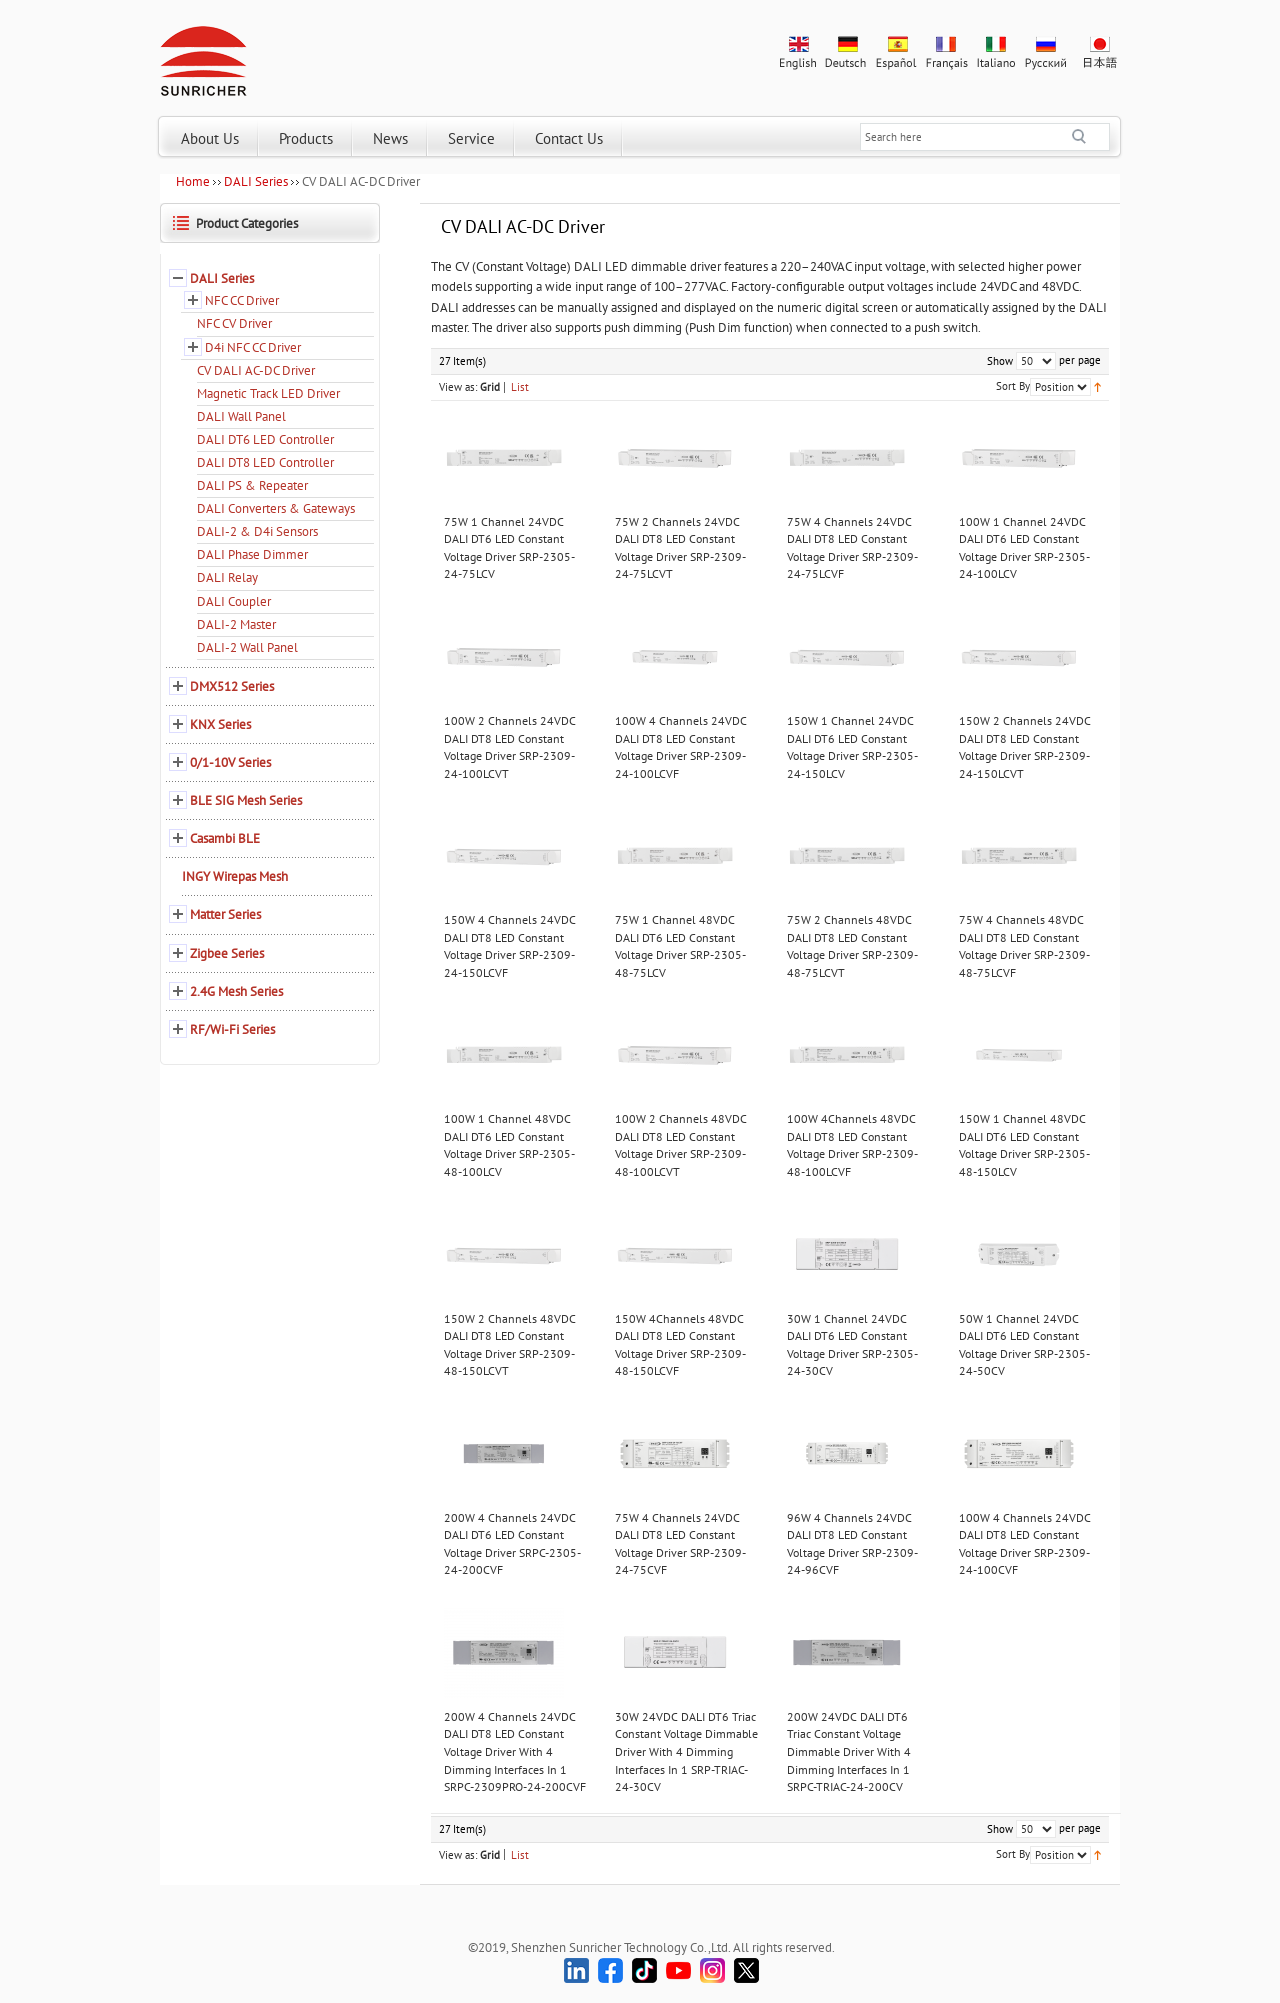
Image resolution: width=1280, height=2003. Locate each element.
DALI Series (256, 181)
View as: (458, 387)
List (520, 387)
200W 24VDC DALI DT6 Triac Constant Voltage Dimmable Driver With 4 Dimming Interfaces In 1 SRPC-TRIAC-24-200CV (849, 1751)
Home (193, 181)
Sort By (1013, 386)
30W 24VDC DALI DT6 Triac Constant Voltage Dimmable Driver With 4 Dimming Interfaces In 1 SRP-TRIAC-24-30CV (686, 1751)
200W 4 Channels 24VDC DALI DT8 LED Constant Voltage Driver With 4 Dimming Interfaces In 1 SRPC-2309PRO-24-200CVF (515, 1751)
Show (1000, 361)
